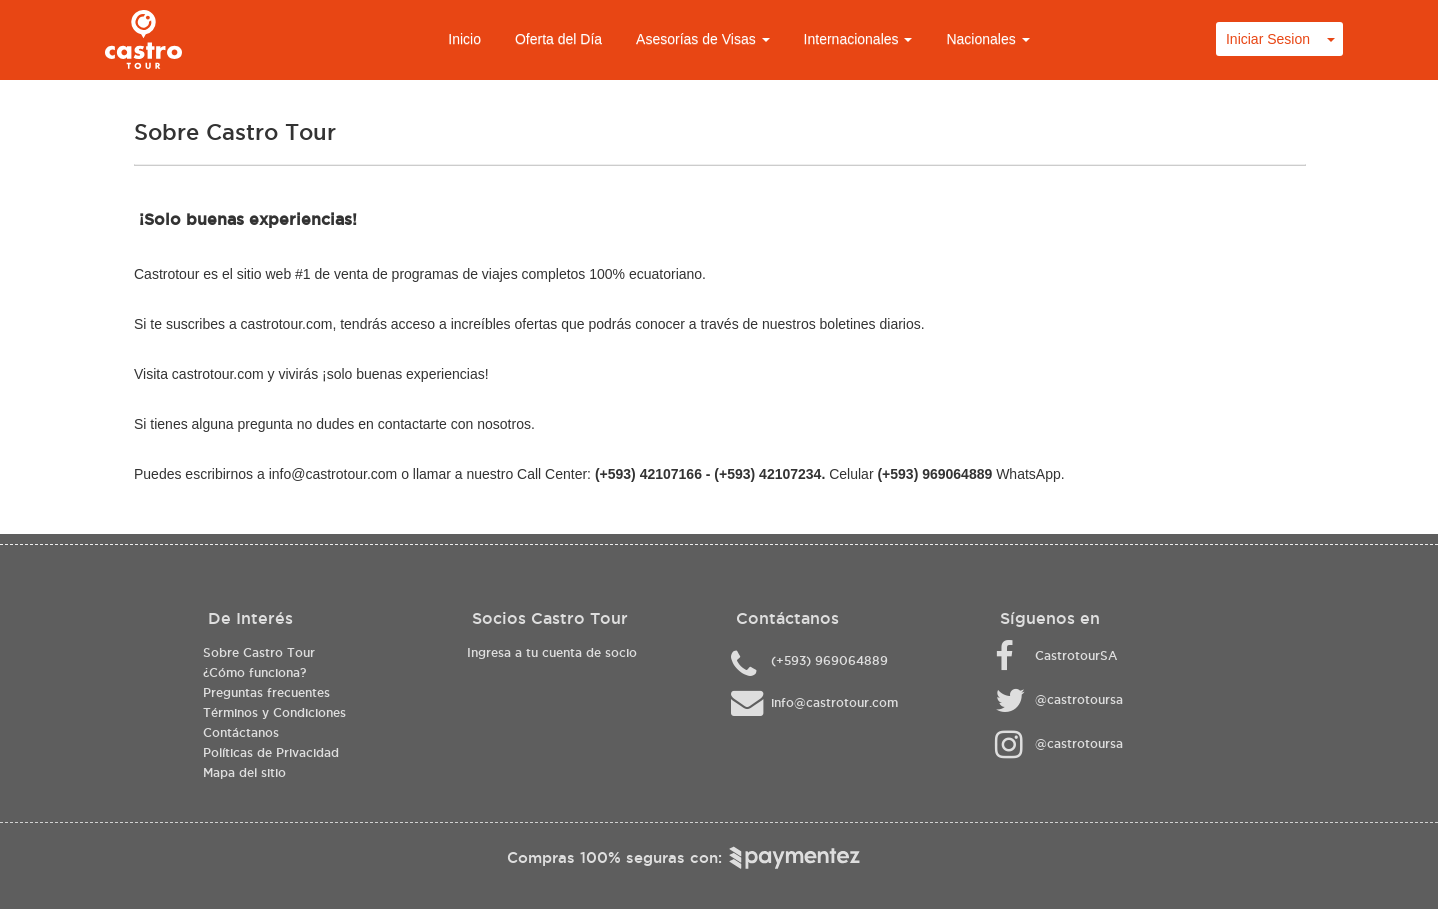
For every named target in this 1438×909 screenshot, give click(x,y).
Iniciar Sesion (1268, 39)
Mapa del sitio (244, 772)
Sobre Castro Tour (259, 652)
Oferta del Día (558, 39)
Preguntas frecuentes (266, 692)
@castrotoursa (1079, 699)
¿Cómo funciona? (254, 672)
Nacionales (987, 39)
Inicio (464, 39)
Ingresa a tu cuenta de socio (552, 652)
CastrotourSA (1076, 655)
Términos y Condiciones (274, 712)
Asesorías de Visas (702, 39)
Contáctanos (241, 732)
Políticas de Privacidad (271, 752)
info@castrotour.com (333, 474)
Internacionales (858, 39)
